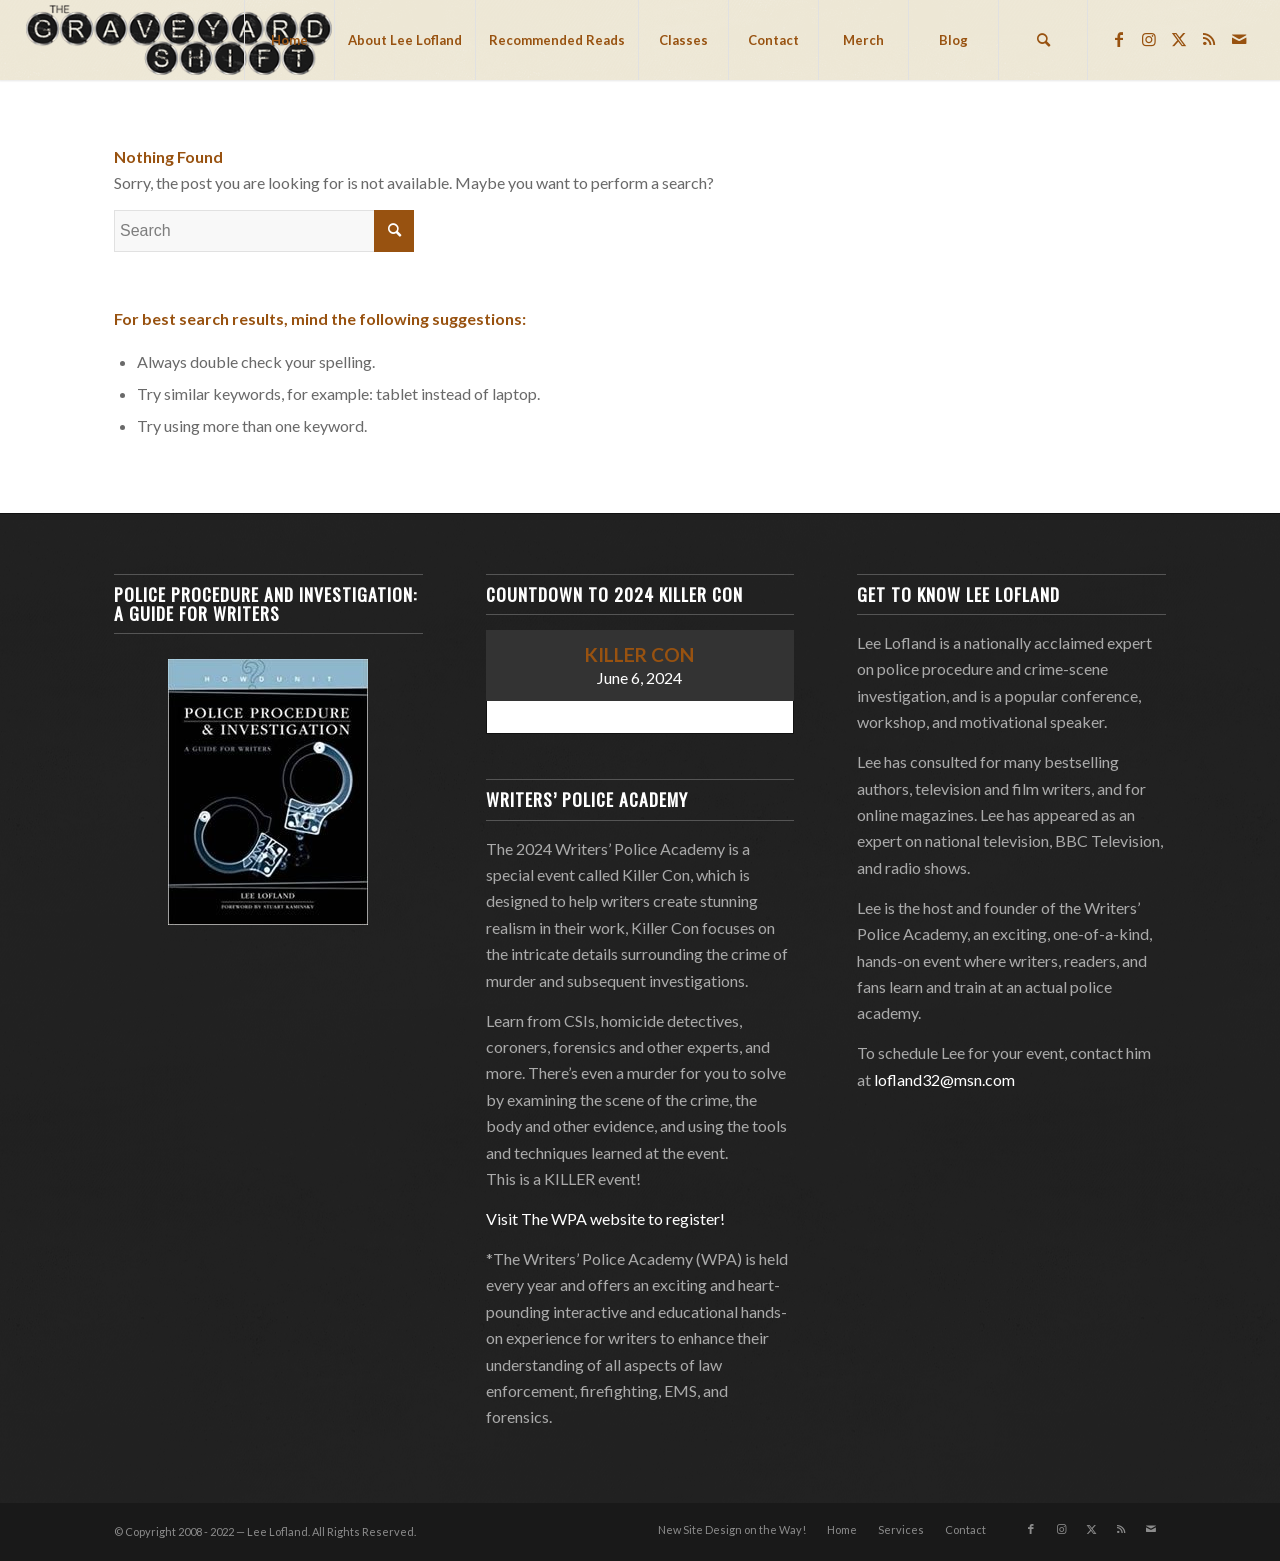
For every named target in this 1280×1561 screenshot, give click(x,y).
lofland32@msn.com (944, 1079)
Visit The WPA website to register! (605, 1218)
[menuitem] (289, 40)
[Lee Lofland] (181, 40)
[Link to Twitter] (1179, 39)
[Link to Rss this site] (1209, 39)
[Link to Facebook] (1119, 39)
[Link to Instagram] (1149, 39)
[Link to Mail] (1239, 39)
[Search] (1043, 40)
